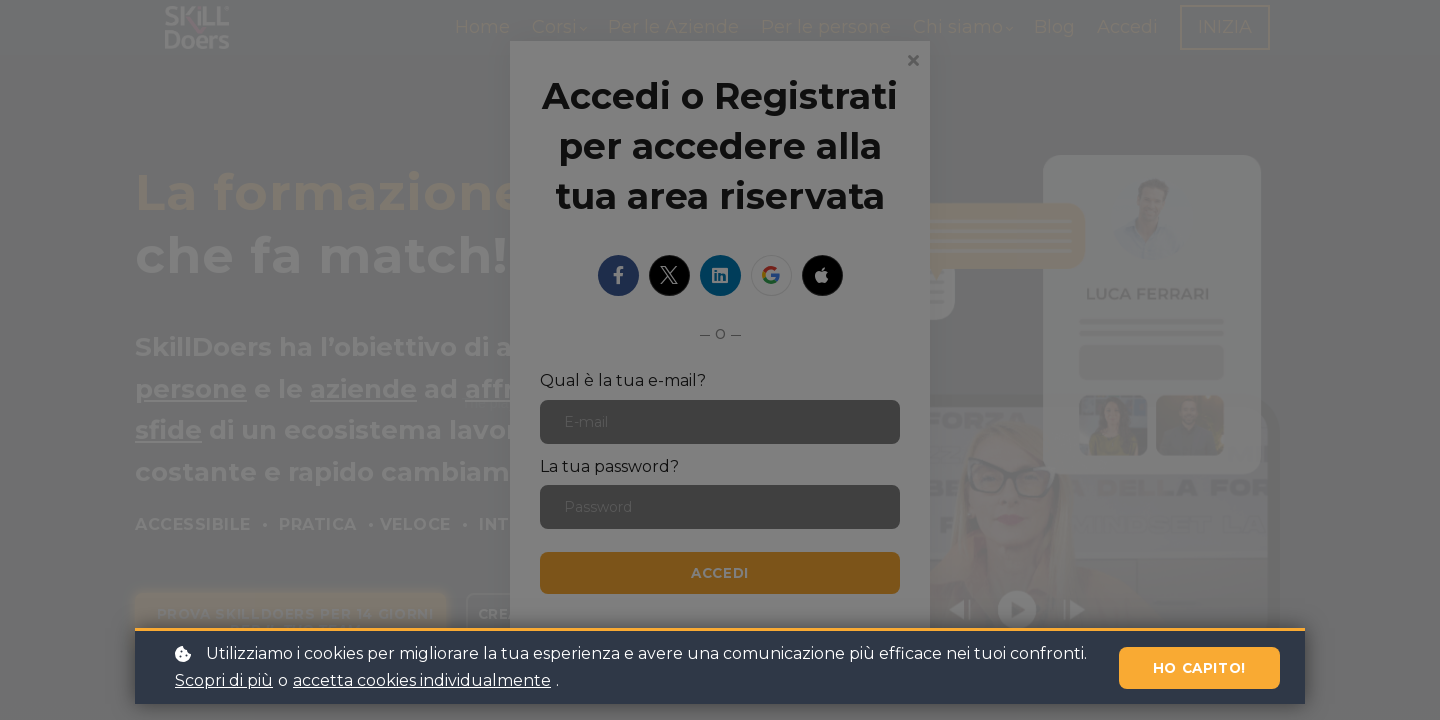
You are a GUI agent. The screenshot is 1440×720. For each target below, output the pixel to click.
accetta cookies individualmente (422, 680)
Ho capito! (1195, 667)
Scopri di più (224, 680)
